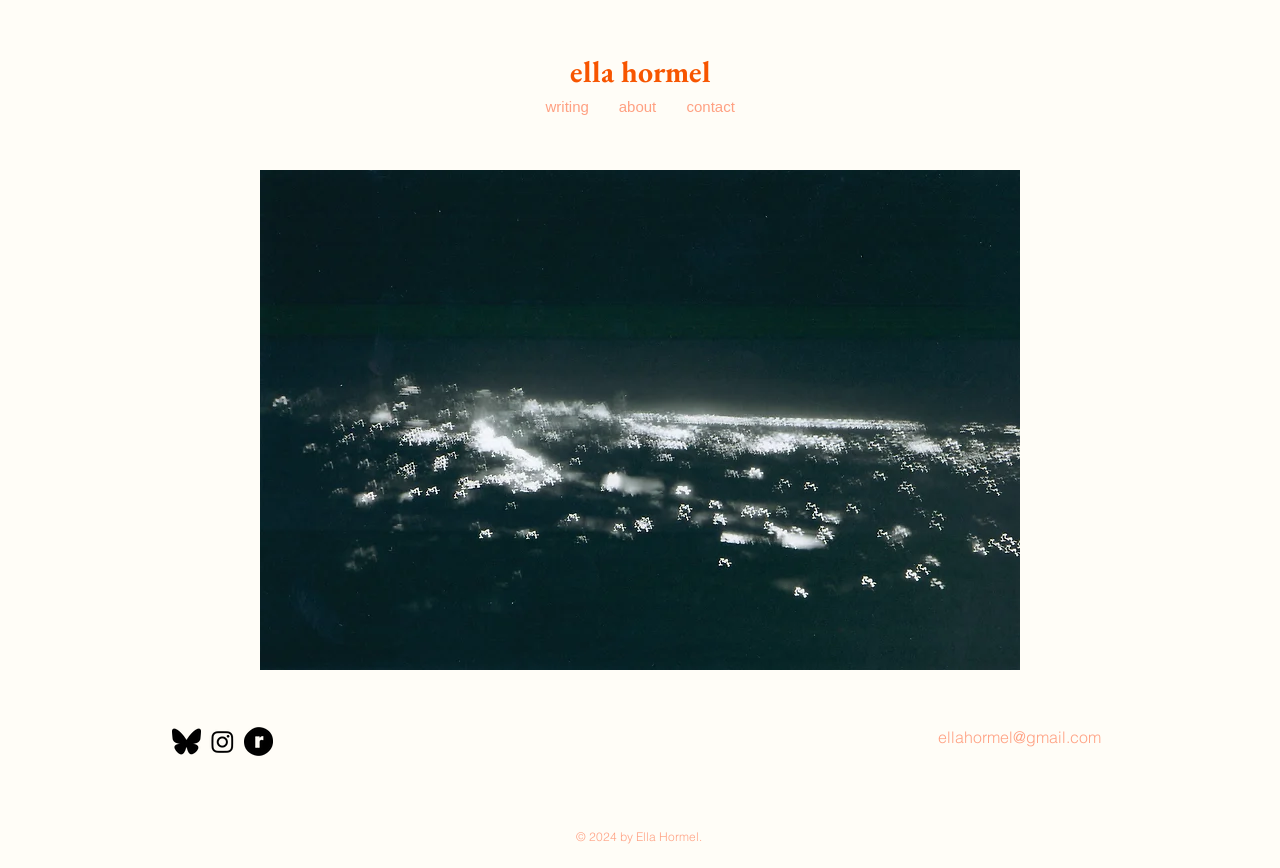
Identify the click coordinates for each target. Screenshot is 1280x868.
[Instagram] (222, 741)
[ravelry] (258, 741)
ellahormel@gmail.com (1019, 737)
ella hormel (640, 71)
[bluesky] (186, 741)
